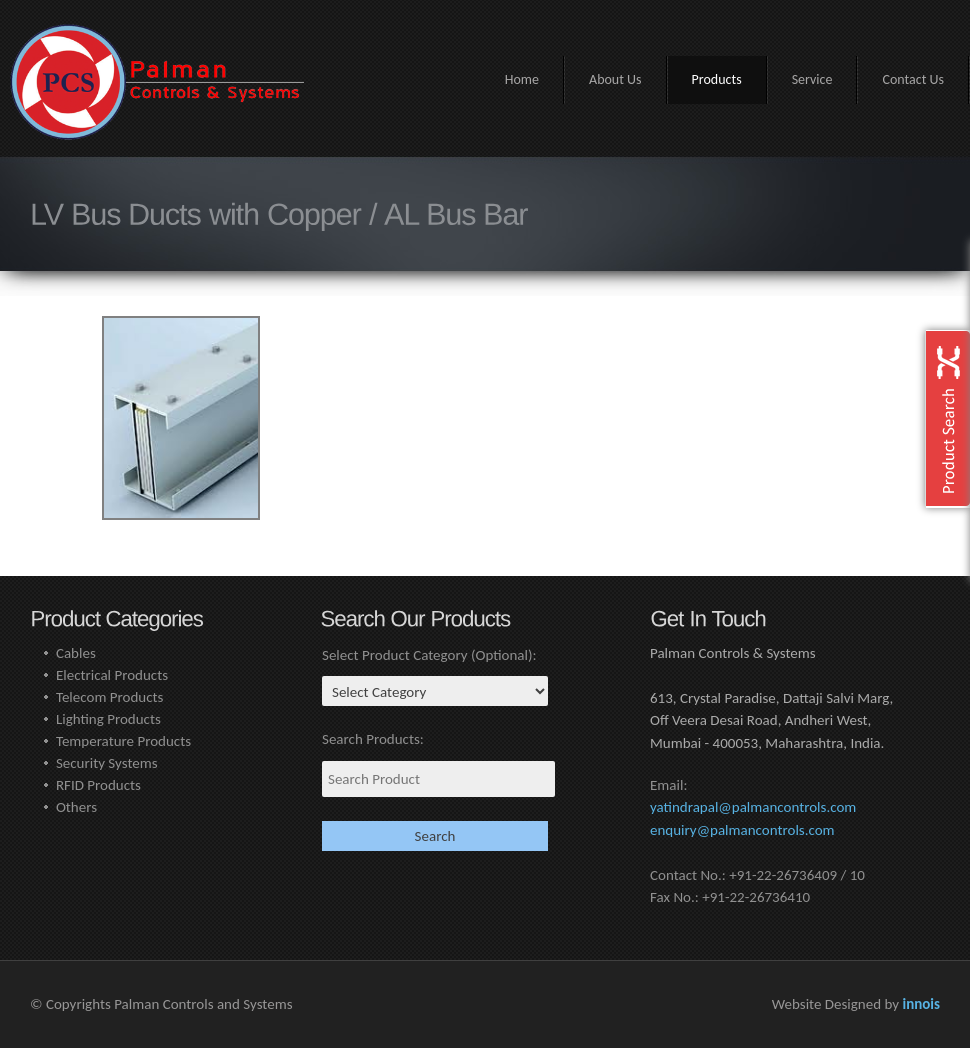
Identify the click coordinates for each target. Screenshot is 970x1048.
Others (76, 807)
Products (717, 79)
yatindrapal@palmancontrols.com (753, 807)
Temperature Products (123, 741)
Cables (76, 653)
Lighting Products (108, 719)
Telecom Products (110, 697)
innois (921, 1004)
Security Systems (107, 763)
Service (812, 79)
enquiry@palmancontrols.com (742, 830)
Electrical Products (112, 675)
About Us (615, 79)
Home (522, 79)
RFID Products (98, 785)
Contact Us (913, 79)
